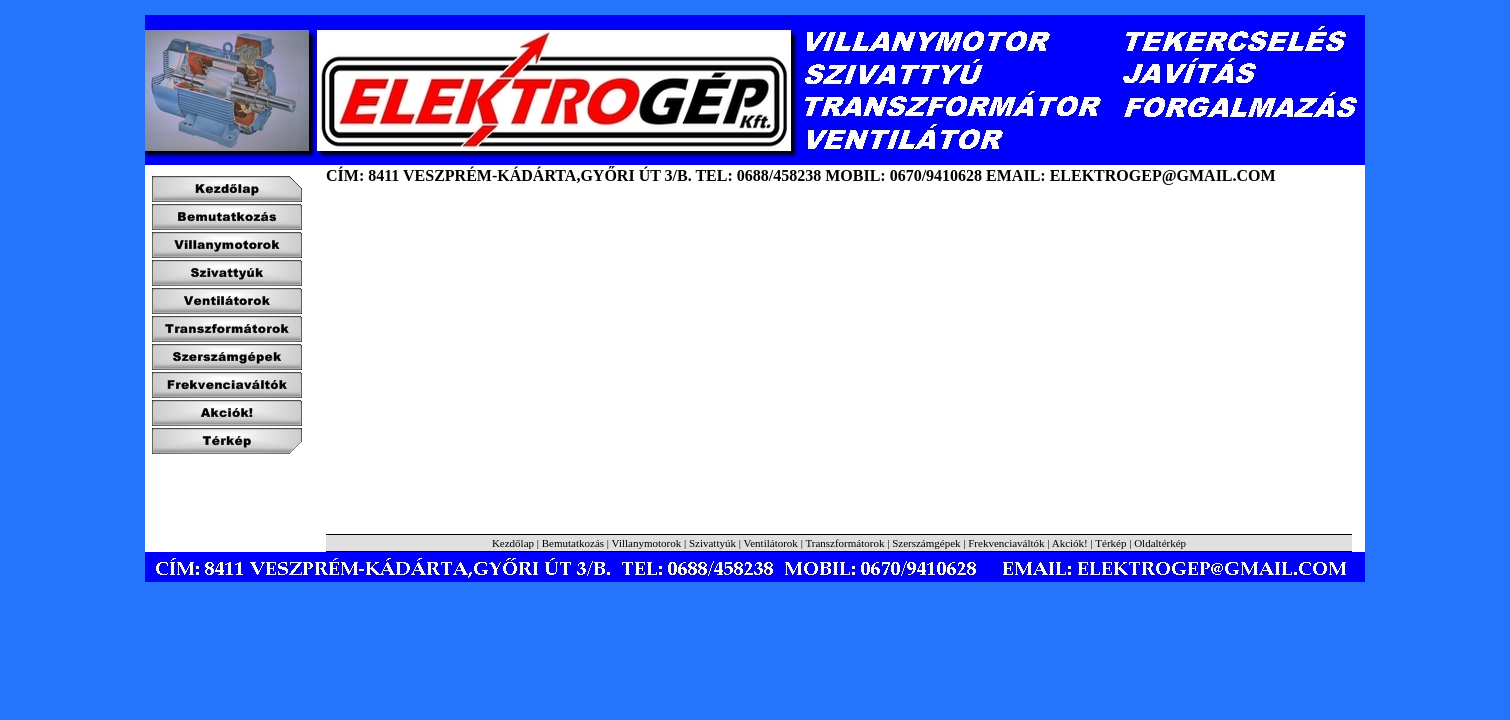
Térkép (1112, 543)
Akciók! (1070, 543)
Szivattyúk (712, 543)
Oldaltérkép (1160, 543)
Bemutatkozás (573, 543)
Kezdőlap (513, 543)
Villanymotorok (647, 543)
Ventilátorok (770, 543)
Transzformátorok (844, 543)
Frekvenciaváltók (1006, 543)
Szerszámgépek (926, 543)
